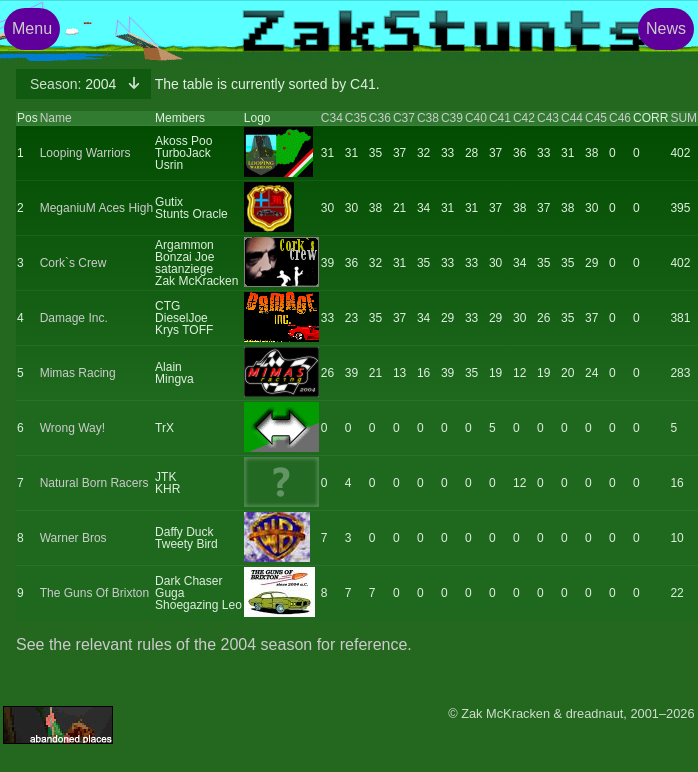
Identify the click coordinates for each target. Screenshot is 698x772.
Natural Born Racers (94, 483)
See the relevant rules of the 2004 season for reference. (214, 644)
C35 (356, 118)
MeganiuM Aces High (96, 208)
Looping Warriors (85, 153)
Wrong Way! (72, 428)
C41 (500, 118)
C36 (380, 118)
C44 (572, 118)
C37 (404, 118)
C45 (596, 118)
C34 (332, 118)
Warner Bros (73, 538)
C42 (524, 118)
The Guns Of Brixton (94, 593)
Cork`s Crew (73, 263)
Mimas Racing (78, 373)
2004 (75, 84)
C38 (428, 118)
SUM (683, 118)
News (666, 28)
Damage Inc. (74, 318)
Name (56, 118)
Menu (32, 28)
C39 (452, 118)
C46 (620, 118)
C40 (476, 118)
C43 (548, 118)
